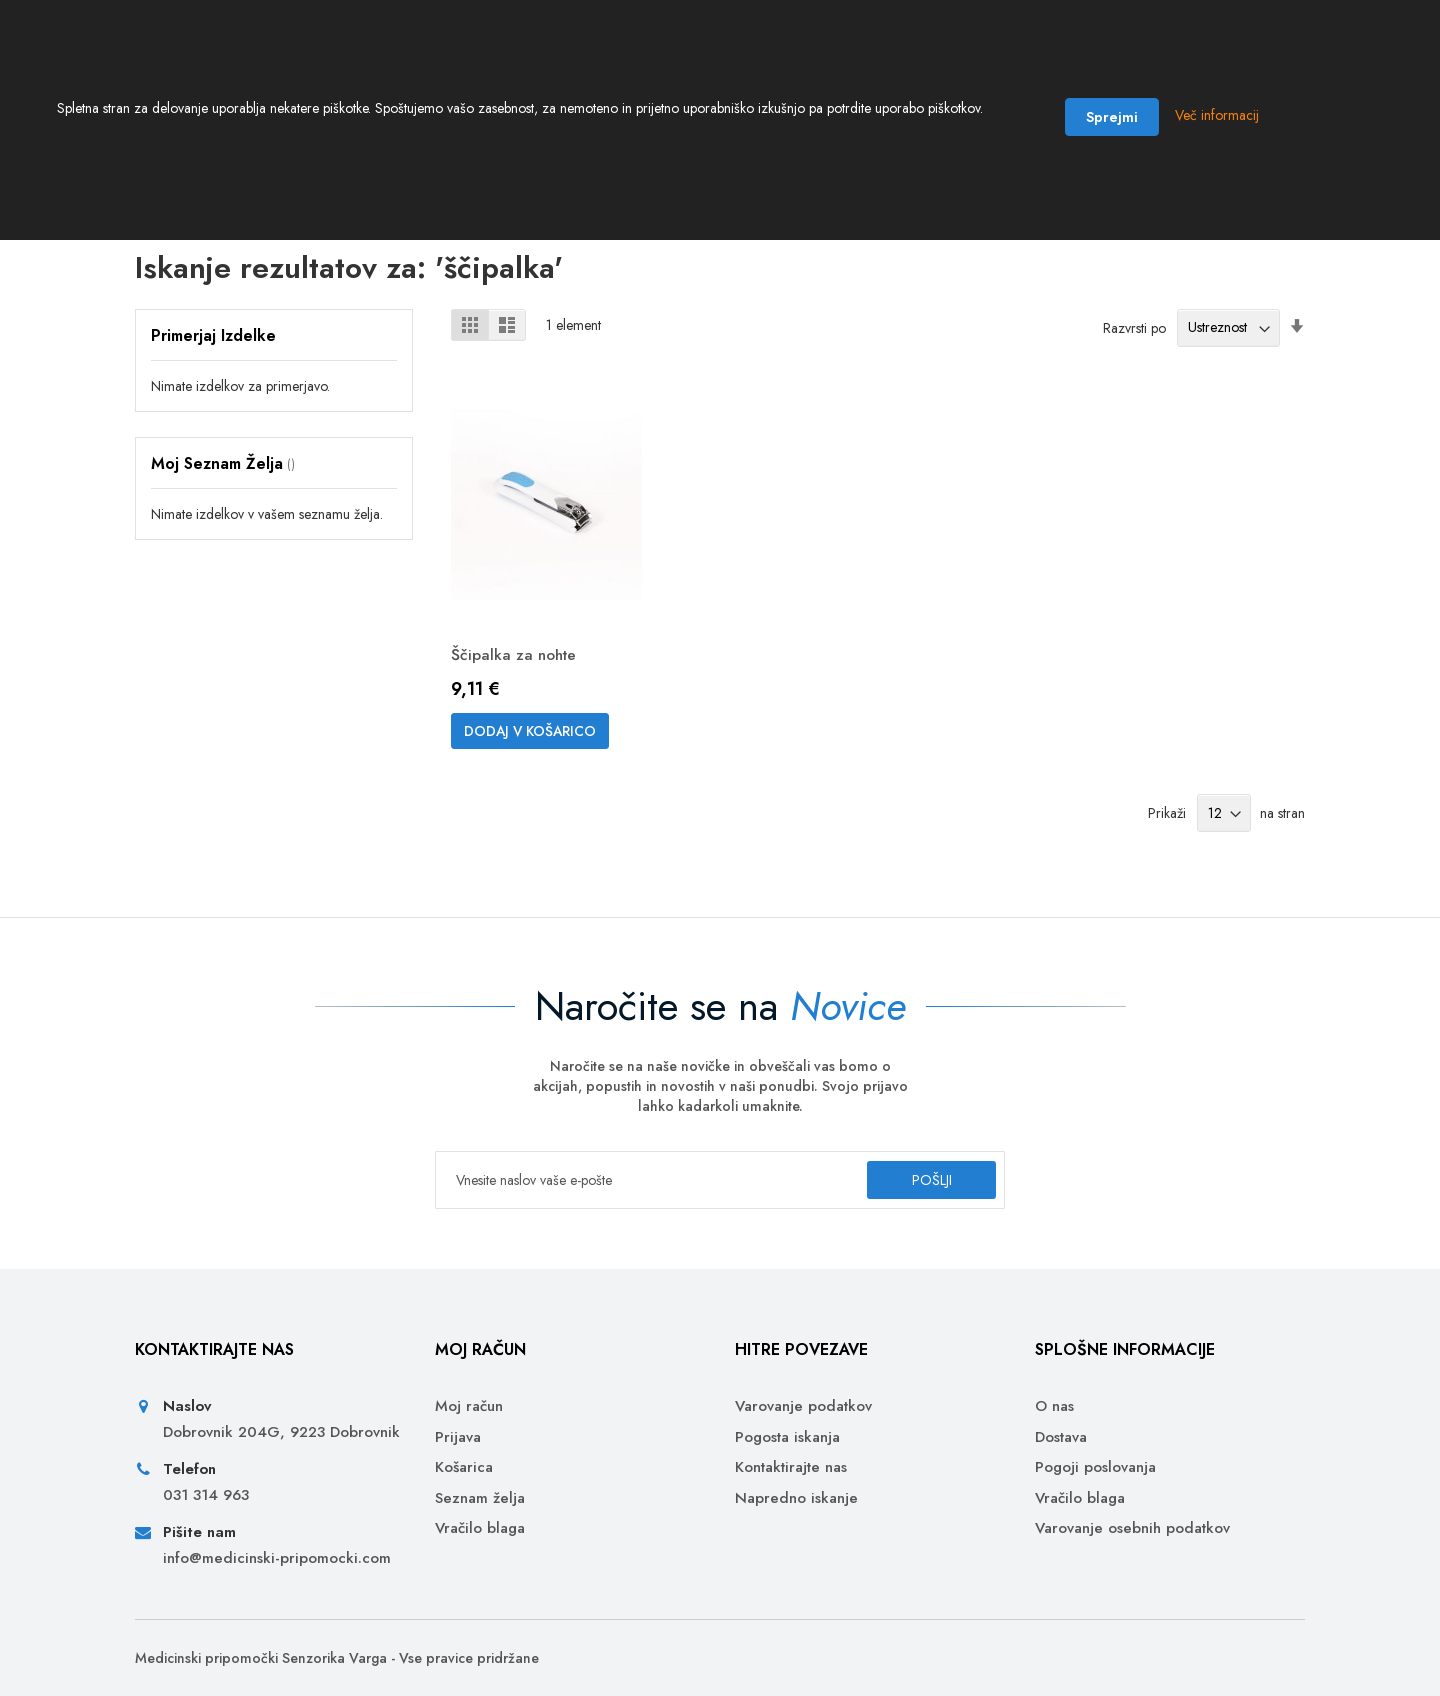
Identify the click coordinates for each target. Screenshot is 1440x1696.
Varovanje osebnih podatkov (1132, 1528)
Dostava (1061, 1437)
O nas (1054, 1406)
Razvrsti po (1134, 341)
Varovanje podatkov (803, 1406)
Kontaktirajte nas (791, 1467)
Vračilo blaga (480, 1528)
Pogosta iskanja (787, 1437)
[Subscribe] (923, 1180)
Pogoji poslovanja (1095, 1467)
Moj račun (469, 1406)
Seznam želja (480, 1498)
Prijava (458, 1437)
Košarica (464, 1467)
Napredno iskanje (796, 1498)
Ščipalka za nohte (516, 668)
